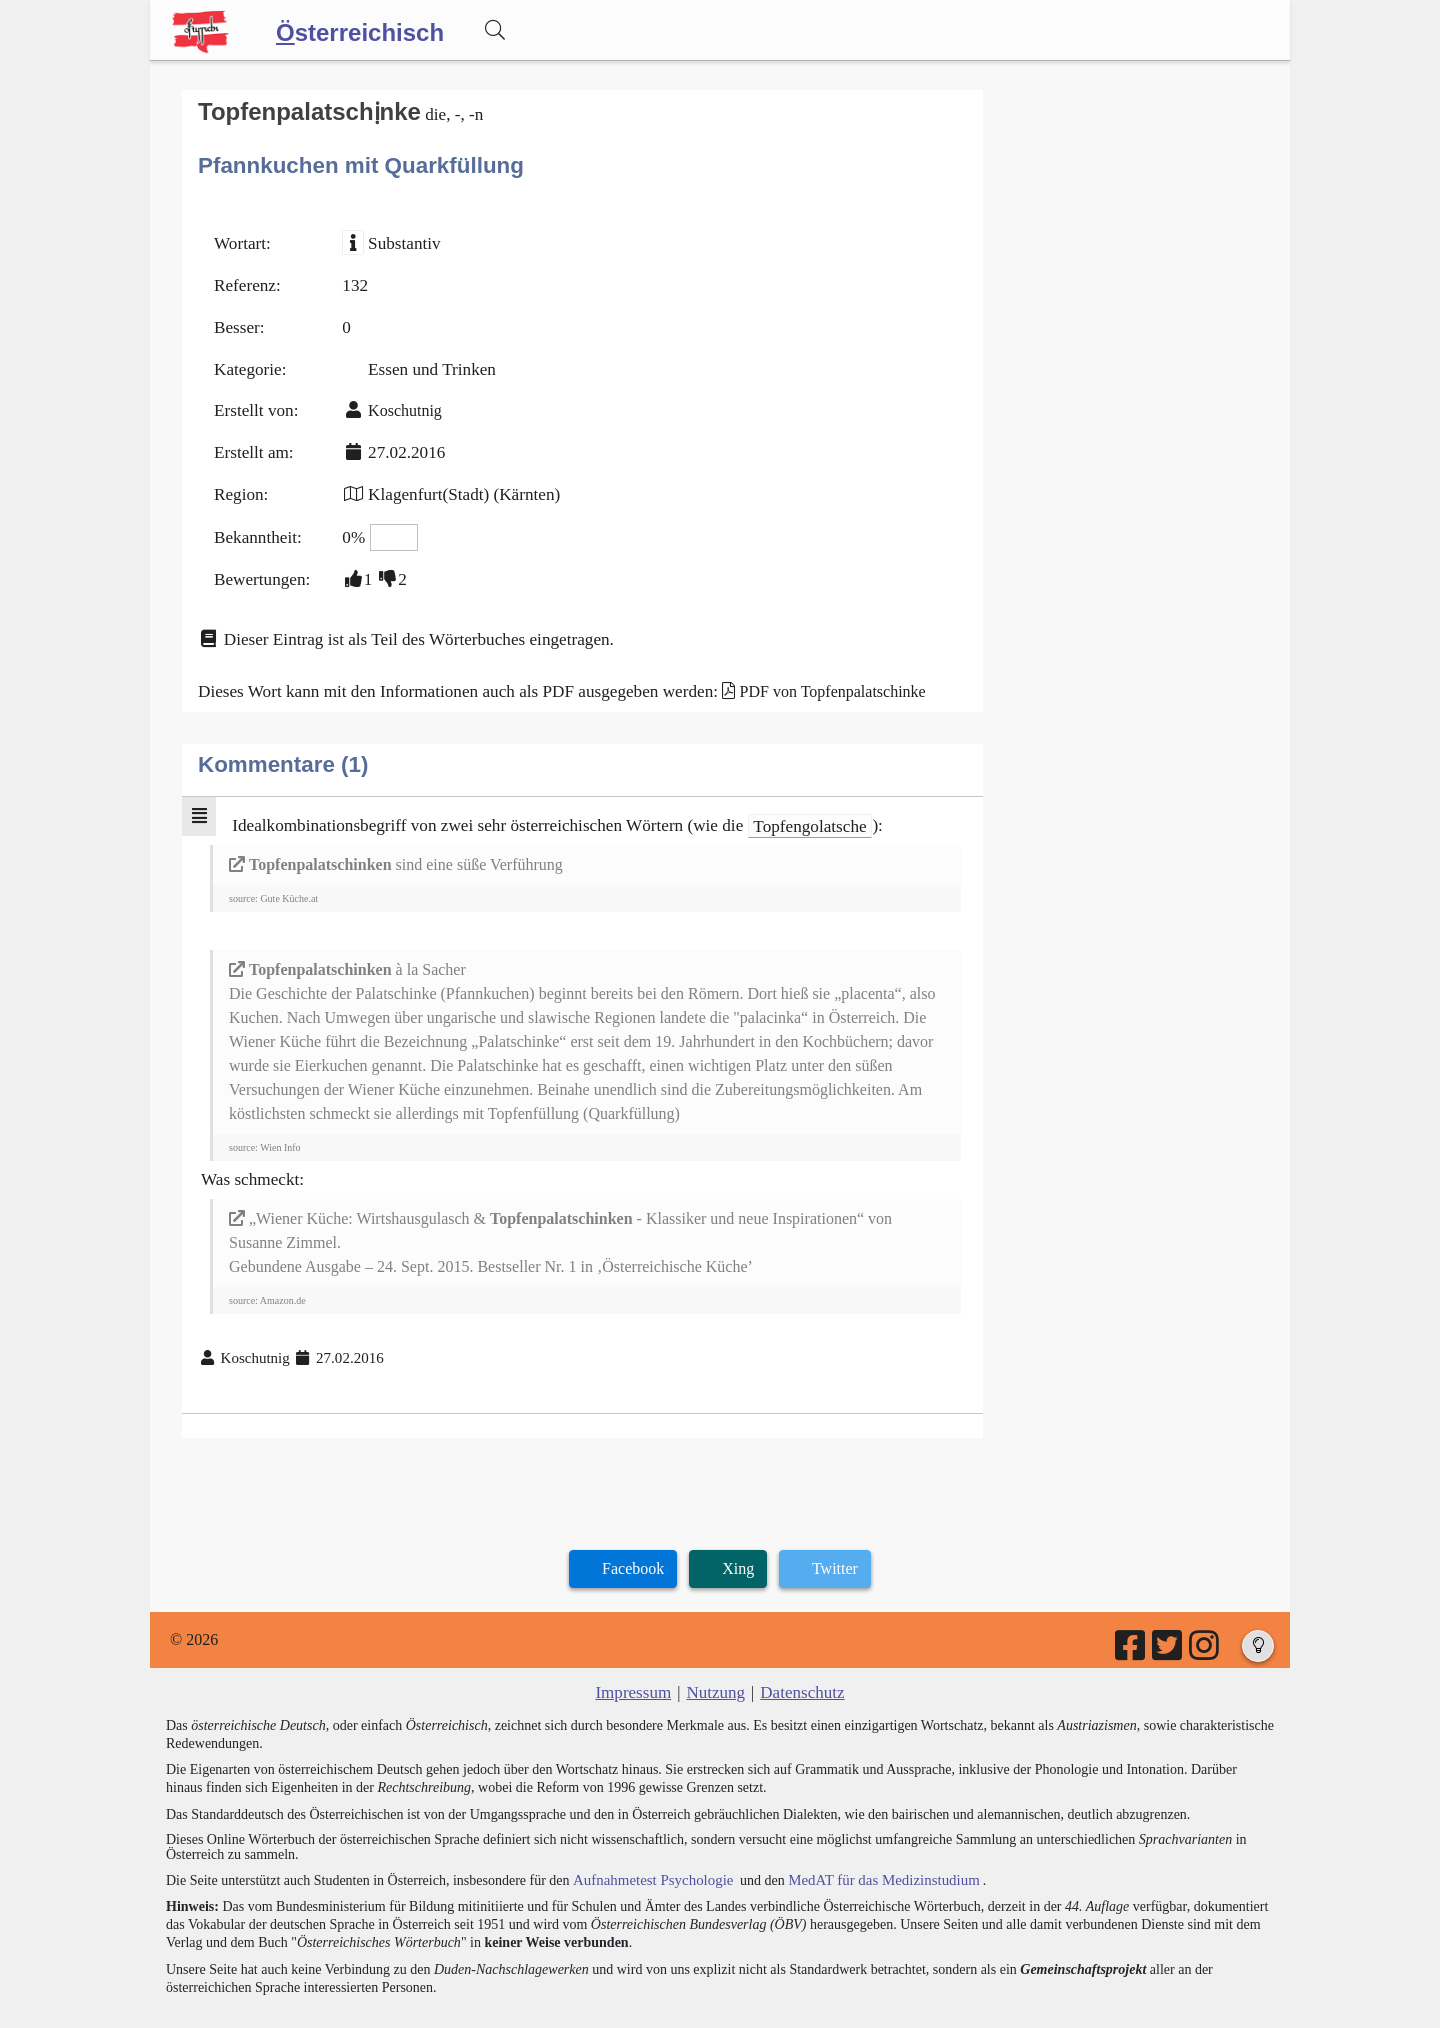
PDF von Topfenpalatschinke (796, 664)
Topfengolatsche (770, 796)
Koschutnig (397, 398)
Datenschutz (798, 1652)
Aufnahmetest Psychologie (647, 1838)
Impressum (637, 1652)
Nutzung (715, 1652)
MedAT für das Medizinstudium (867, 1838)
